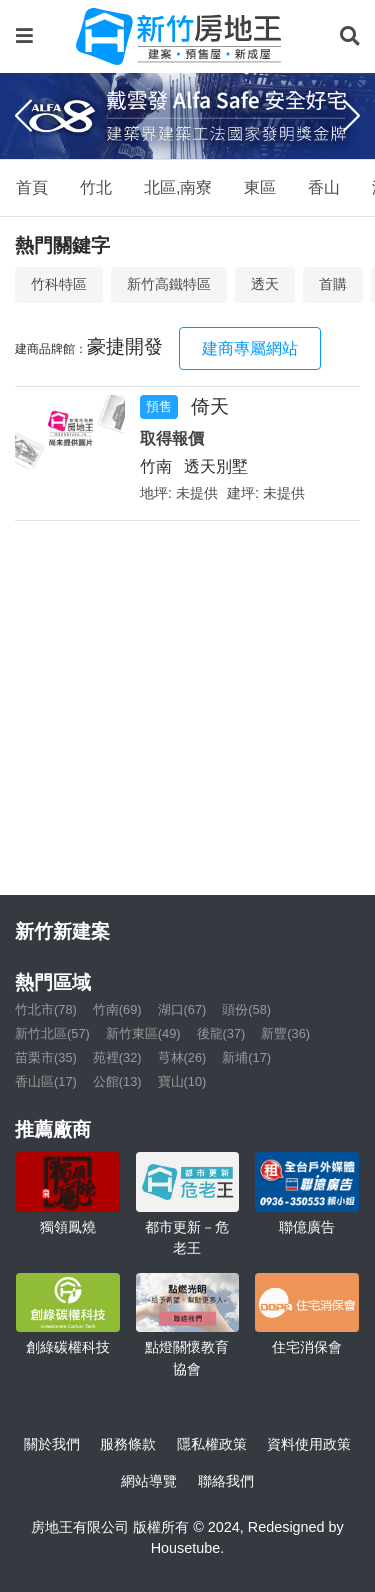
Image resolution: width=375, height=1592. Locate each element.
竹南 (156, 466)
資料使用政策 (309, 1444)
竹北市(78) (46, 1009)
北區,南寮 (178, 187)
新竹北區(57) (52, 1033)
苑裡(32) (117, 1057)
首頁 (32, 187)
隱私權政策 (212, 1444)
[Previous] (23, 116)
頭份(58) (246, 1009)
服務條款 (128, 1444)
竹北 (96, 187)
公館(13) (117, 1081)
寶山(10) (182, 1081)
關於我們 (52, 1444)
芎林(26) (182, 1057)
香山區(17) (46, 1081)
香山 (324, 187)
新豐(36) (285, 1033)
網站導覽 (149, 1481)
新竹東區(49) (143, 1033)
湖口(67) (182, 1009)
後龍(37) (221, 1033)
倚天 (210, 406)
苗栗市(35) (46, 1057)
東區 (260, 187)
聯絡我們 (226, 1481)
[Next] (351, 116)
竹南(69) (117, 1009)
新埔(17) (246, 1057)
